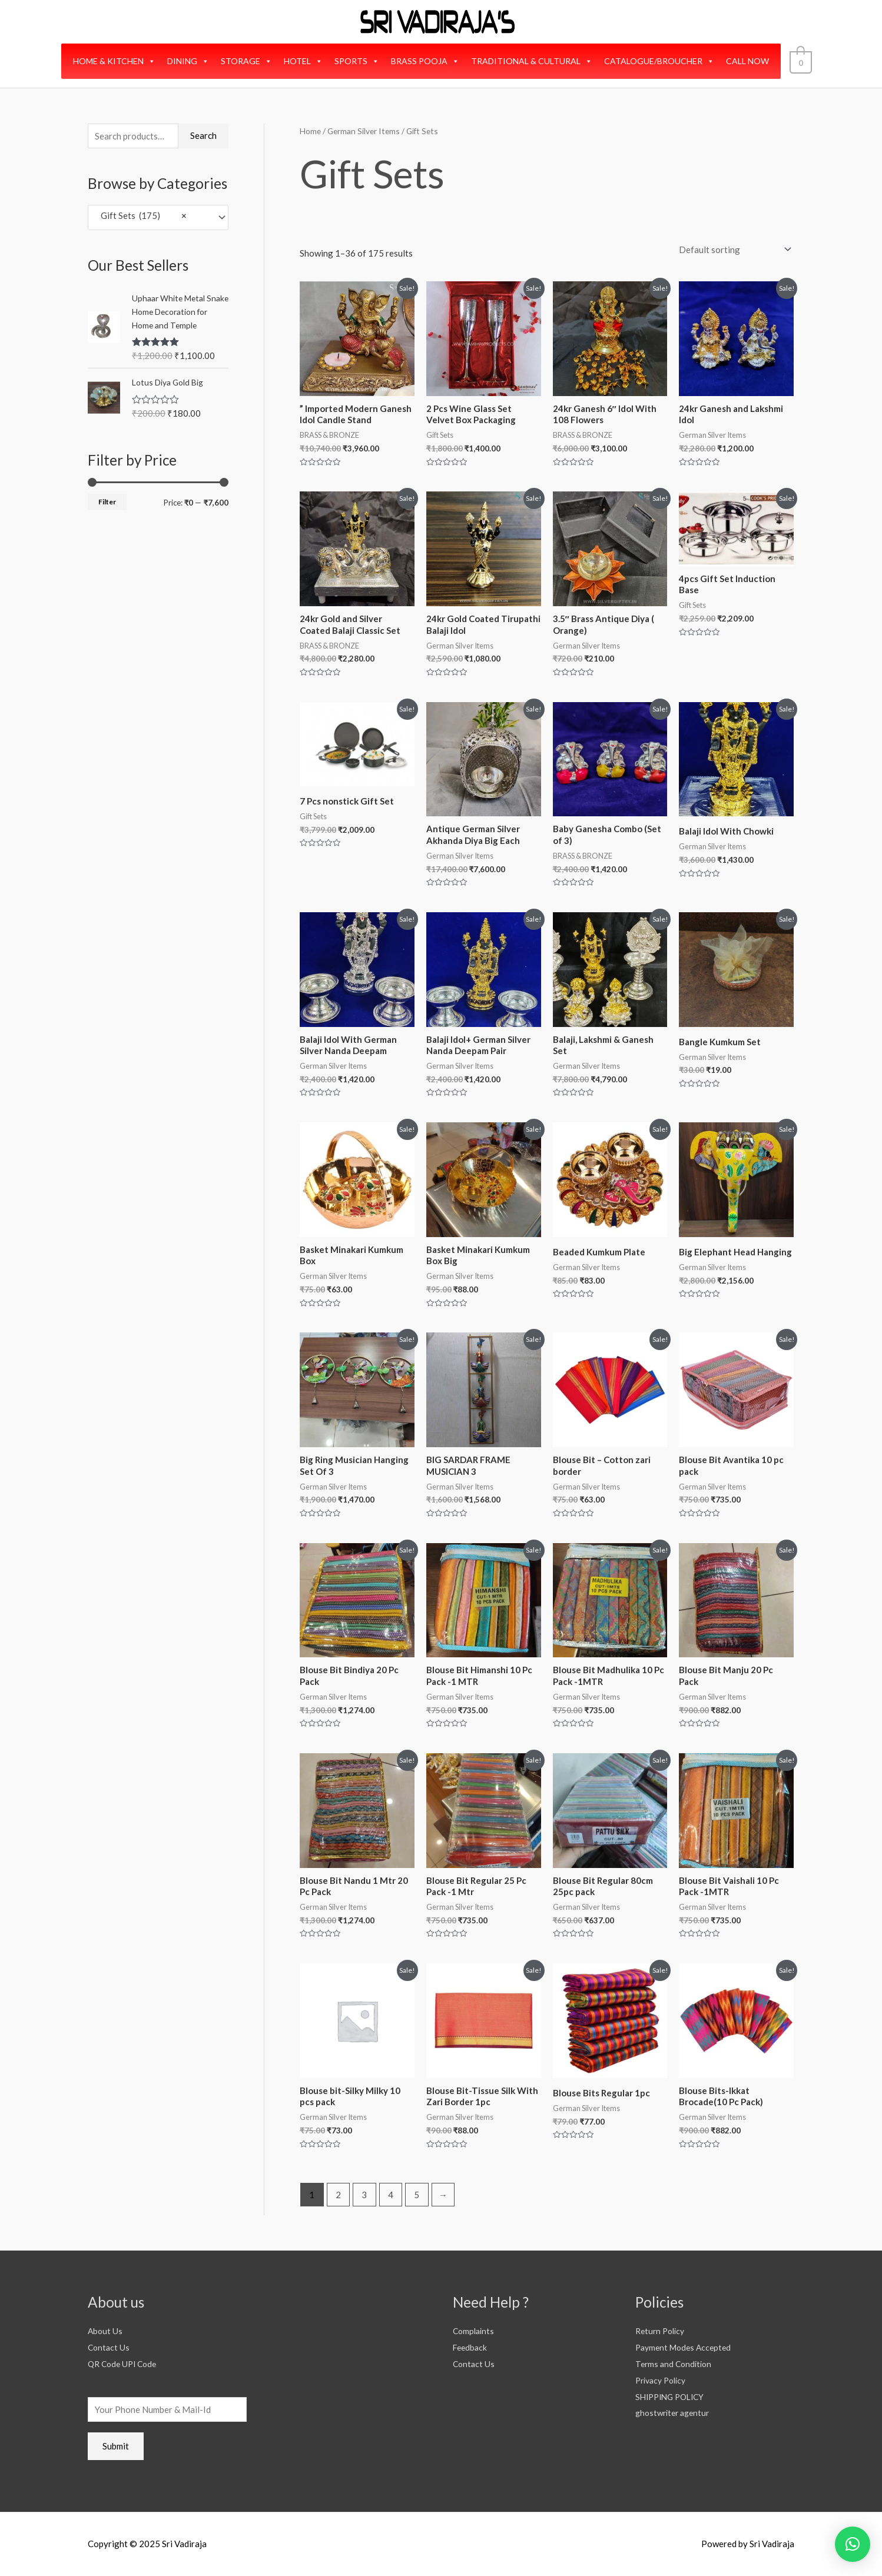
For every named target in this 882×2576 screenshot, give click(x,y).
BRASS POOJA (428, 61)
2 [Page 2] (338, 2194)
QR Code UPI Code (125, 2363)
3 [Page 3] (364, 2194)
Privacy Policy (663, 2380)
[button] (852, 2544)
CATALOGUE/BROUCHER (662, 61)
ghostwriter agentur (675, 2412)
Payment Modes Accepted (686, 2347)
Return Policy (662, 2330)
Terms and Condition (675, 2363)
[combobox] (158, 217)
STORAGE (249, 61)
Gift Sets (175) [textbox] (141, 217)
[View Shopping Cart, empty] (800, 61)
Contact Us (109, 2347)
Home (310, 131)
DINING (191, 61)
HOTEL (306, 61)
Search (203, 135)
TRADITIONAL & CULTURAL (534, 61)
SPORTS (359, 61)
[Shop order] (733, 250)
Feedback (471, 2347)
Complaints (475, 2330)
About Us (106, 2330)
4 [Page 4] (390, 2194)
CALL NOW (750, 61)
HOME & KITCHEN (117, 61)
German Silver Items (363, 131)
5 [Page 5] (416, 2194)
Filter (107, 501)
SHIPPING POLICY (673, 2396)
